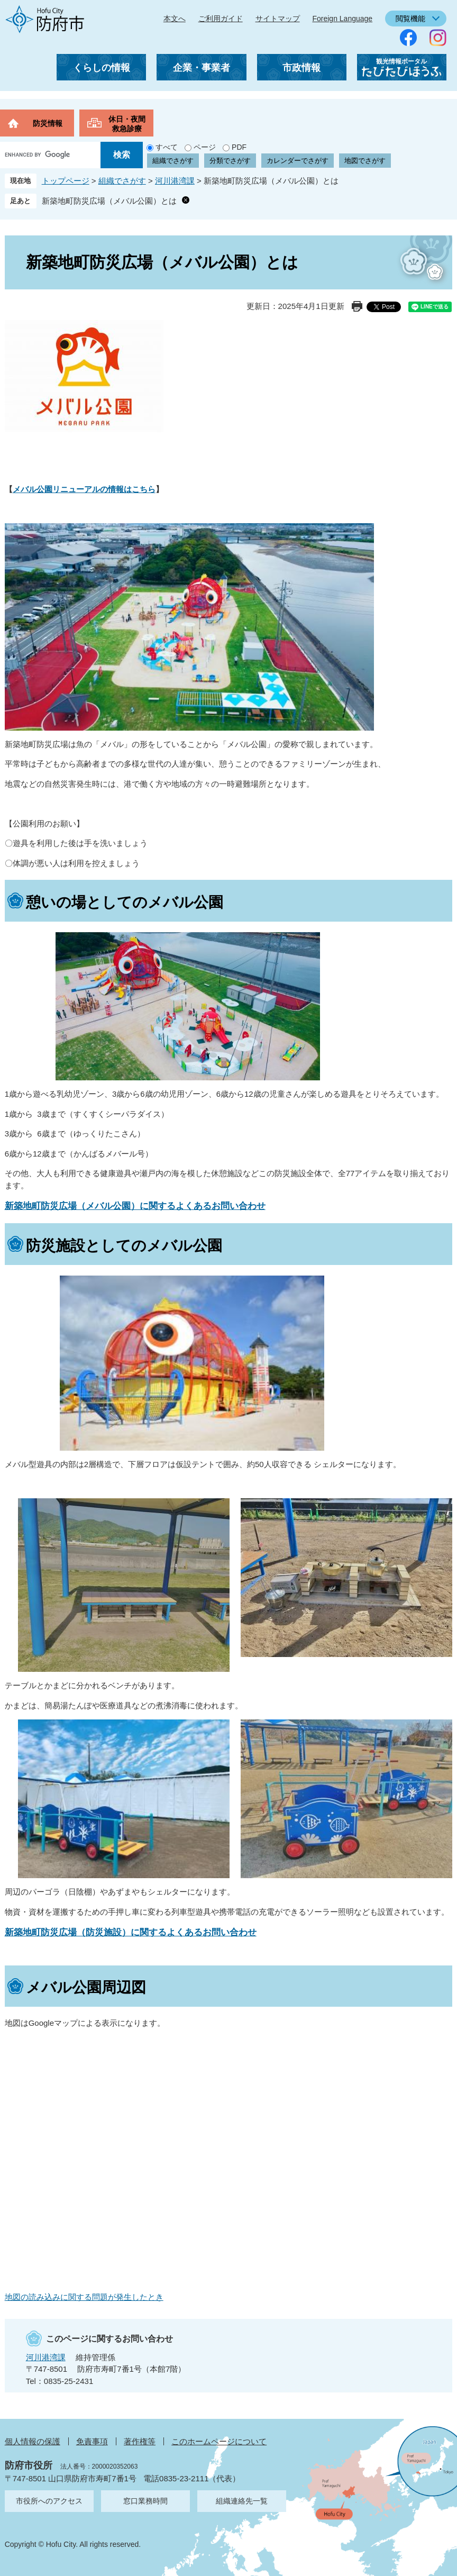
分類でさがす (230, 161)
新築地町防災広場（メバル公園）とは (109, 200)
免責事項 (92, 2441)
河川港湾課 (175, 180)
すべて (167, 147)
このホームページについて (219, 2441)
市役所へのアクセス (49, 2501)
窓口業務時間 (145, 2501)
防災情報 (47, 123)
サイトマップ (277, 18)
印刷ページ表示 (357, 306)
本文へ (174, 18)
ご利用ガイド (220, 18)
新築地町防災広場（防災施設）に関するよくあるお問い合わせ (131, 1932)
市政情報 (301, 67)
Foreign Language (342, 18)
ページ (205, 147)
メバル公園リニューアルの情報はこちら (84, 489)
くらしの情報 (101, 67)
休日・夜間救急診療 (126, 124)
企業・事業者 (201, 67)
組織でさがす (173, 161)
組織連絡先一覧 (242, 2501)
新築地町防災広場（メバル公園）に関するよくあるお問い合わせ (135, 1205)
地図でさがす (365, 161)
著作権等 (140, 2441)
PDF (239, 147)
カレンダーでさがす (297, 161)
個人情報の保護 (32, 2441)
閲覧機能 (410, 18)
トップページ (65, 180)
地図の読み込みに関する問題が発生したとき (84, 2296)
